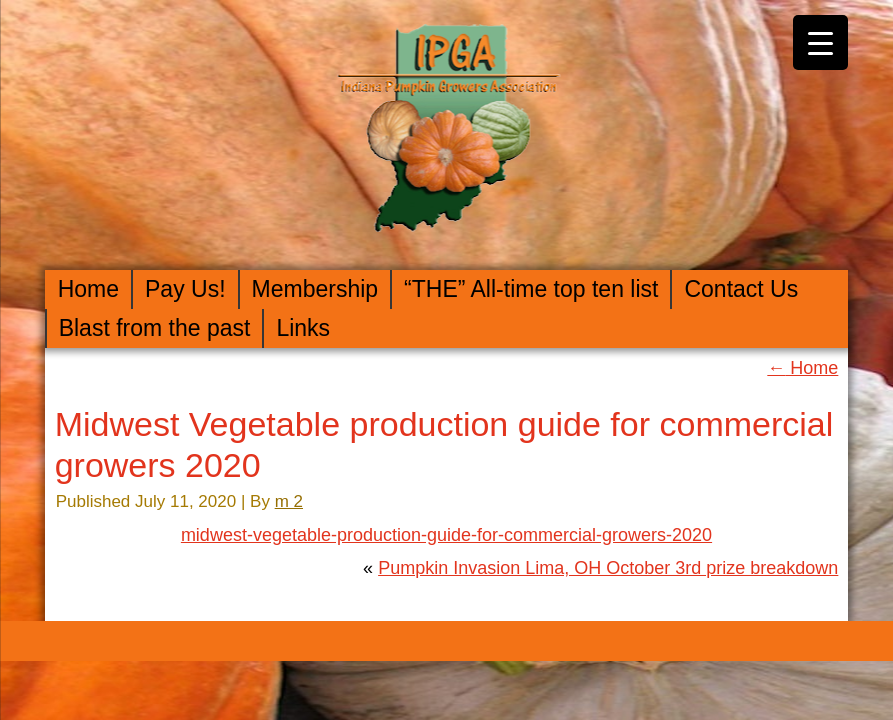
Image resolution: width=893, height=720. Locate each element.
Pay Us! (185, 289)
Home (88, 289)
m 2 (289, 501)
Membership (315, 289)
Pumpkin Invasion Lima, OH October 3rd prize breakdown (608, 568)
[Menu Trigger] (820, 42)
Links (303, 328)
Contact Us (741, 289)
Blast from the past (155, 328)
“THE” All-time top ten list (531, 289)
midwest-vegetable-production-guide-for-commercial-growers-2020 (446, 535)
